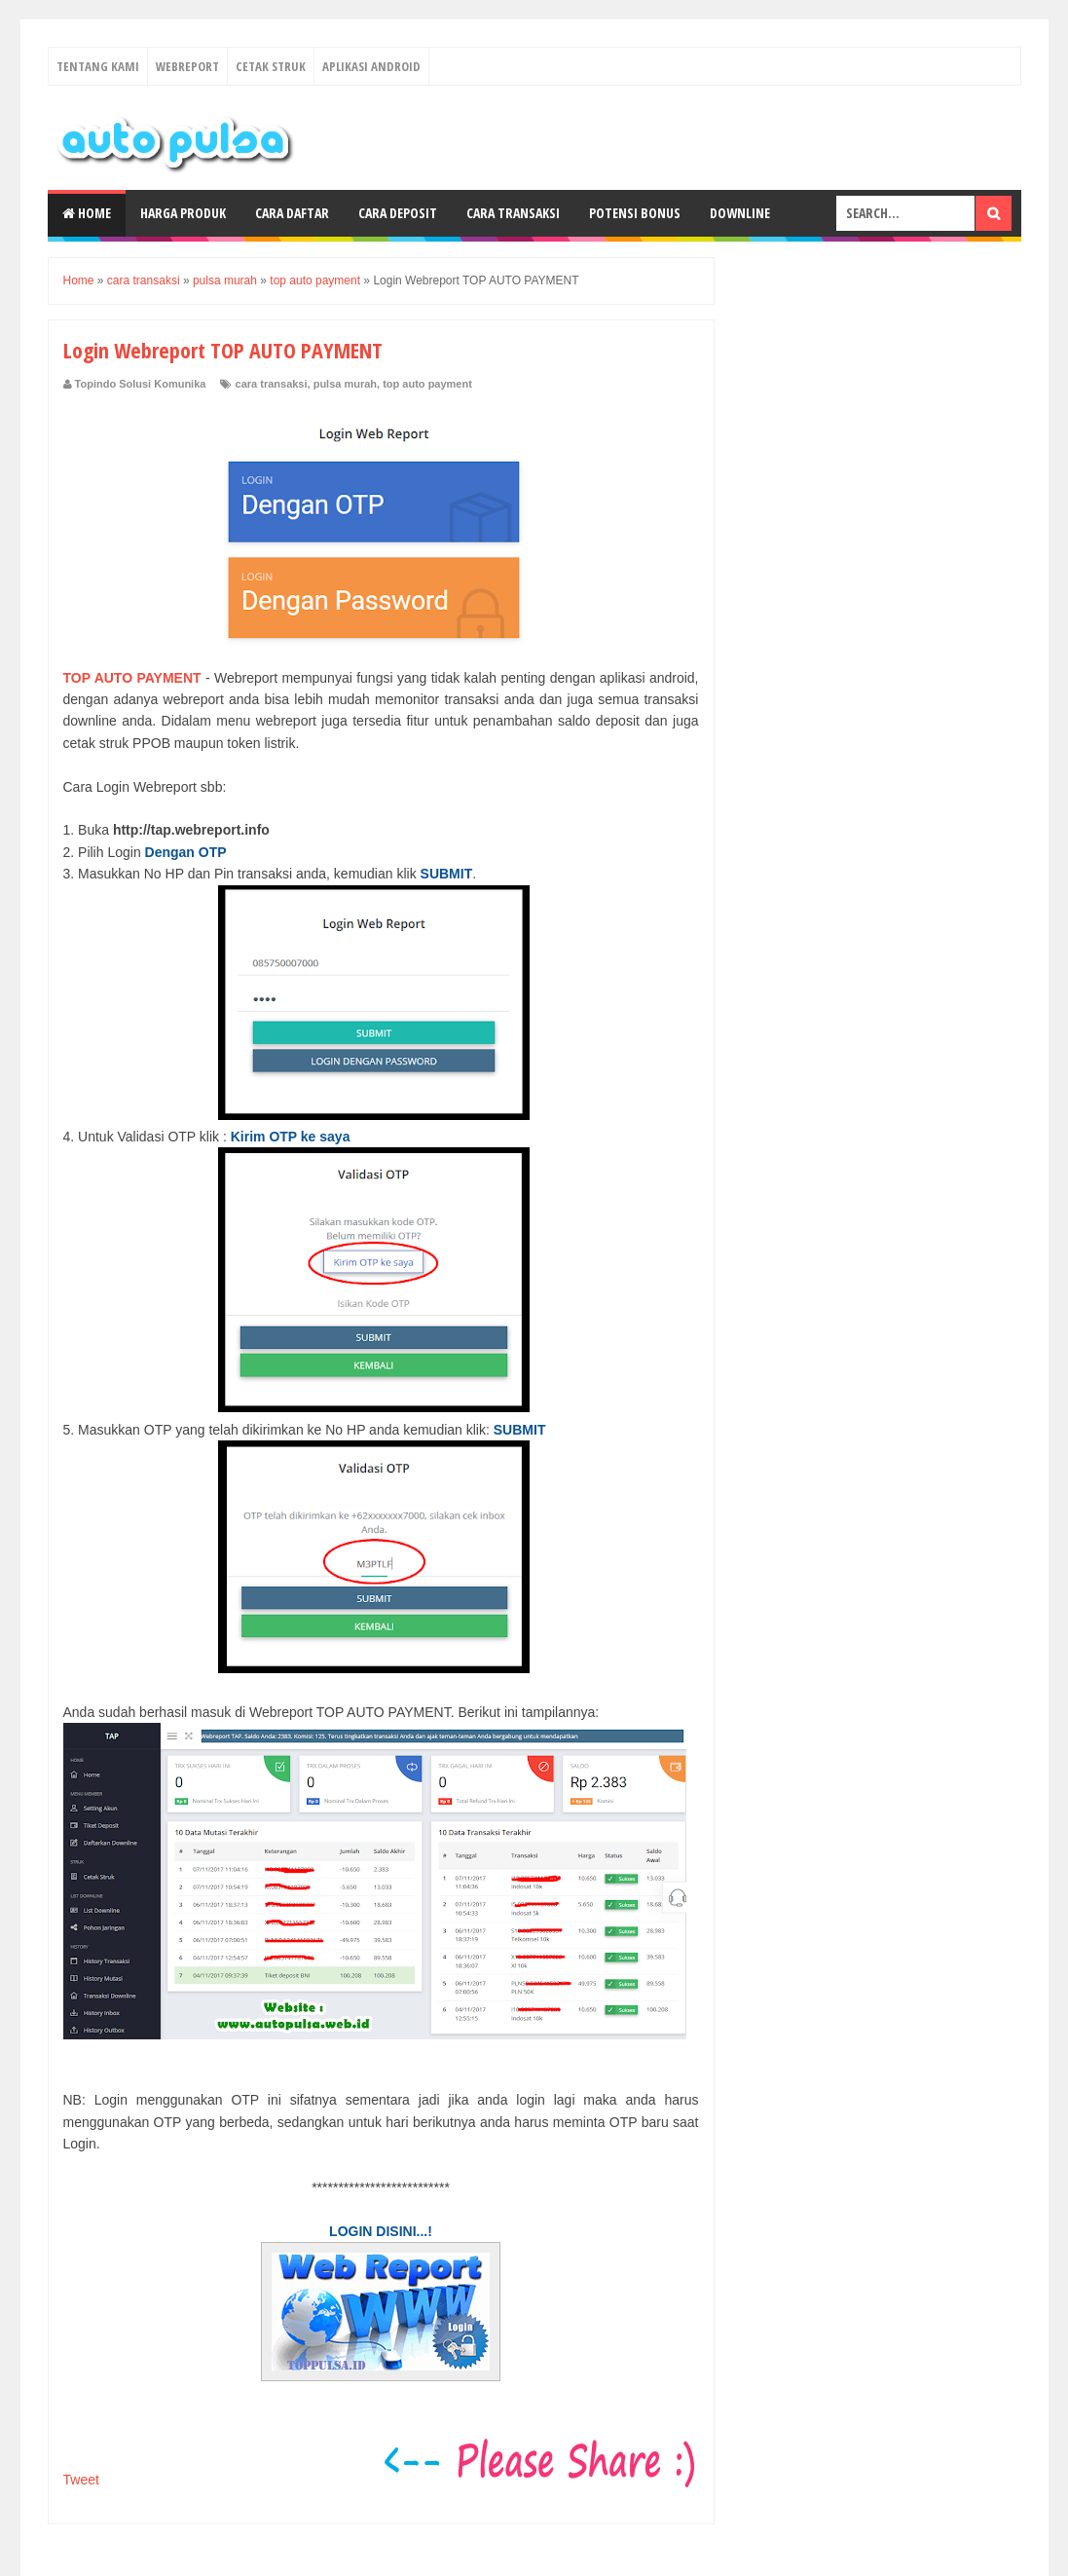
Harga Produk (183, 213)
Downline (740, 213)
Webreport (187, 66)
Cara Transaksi (513, 213)
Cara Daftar (292, 213)
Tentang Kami (97, 66)
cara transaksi (272, 384)
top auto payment (427, 384)
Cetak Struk (271, 66)
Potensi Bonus (635, 213)
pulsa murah (345, 384)
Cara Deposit (397, 213)
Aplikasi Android (371, 66)
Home (86, 213)
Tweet (81, 2479)
